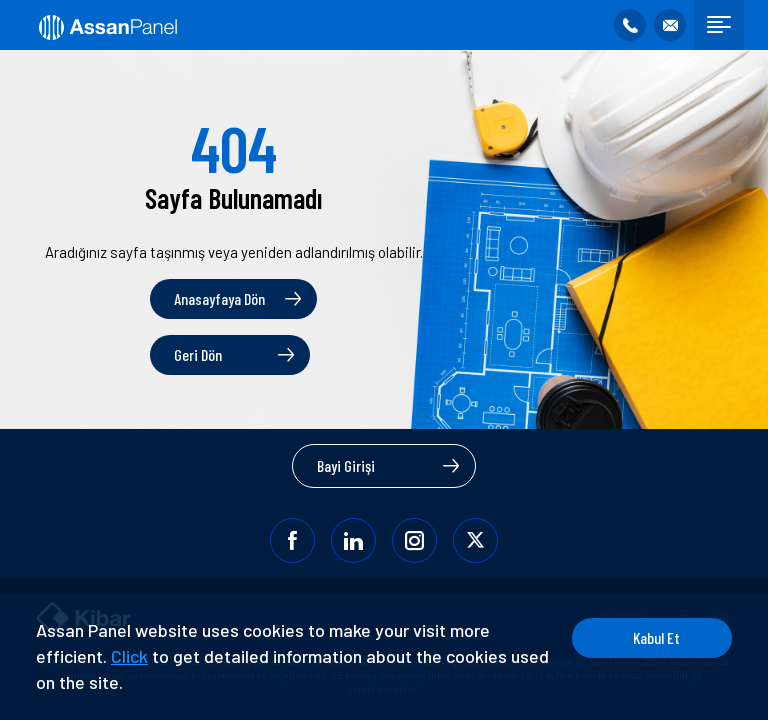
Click (129, 656)
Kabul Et (656, 637)
